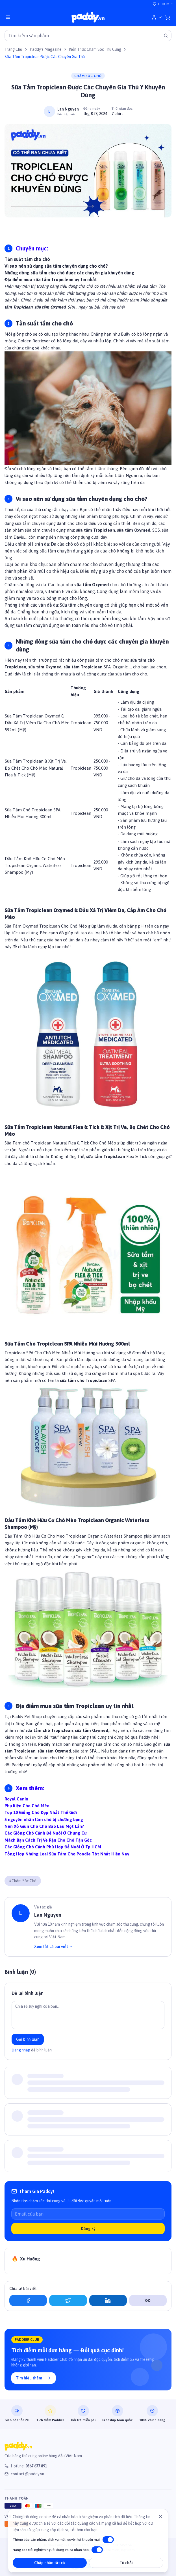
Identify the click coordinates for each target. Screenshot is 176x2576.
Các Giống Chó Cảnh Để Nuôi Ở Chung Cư (45, 1833)
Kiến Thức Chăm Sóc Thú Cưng (95, 49)
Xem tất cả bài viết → (53, 1946)
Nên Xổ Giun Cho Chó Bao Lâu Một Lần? (44, 1826)
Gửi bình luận (27, 2039)
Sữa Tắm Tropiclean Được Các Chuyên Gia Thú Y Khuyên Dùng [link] (46, 57)
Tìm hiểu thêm (33, 2378)
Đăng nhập (21, 2050)
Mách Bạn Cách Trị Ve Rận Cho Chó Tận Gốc (48, 1840)
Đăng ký (88, 2228)
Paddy (44, 1744)
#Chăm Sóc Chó (22, 1881)
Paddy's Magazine (46, 49)
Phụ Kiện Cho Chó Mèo (27, 1805)
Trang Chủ (13, 49)
